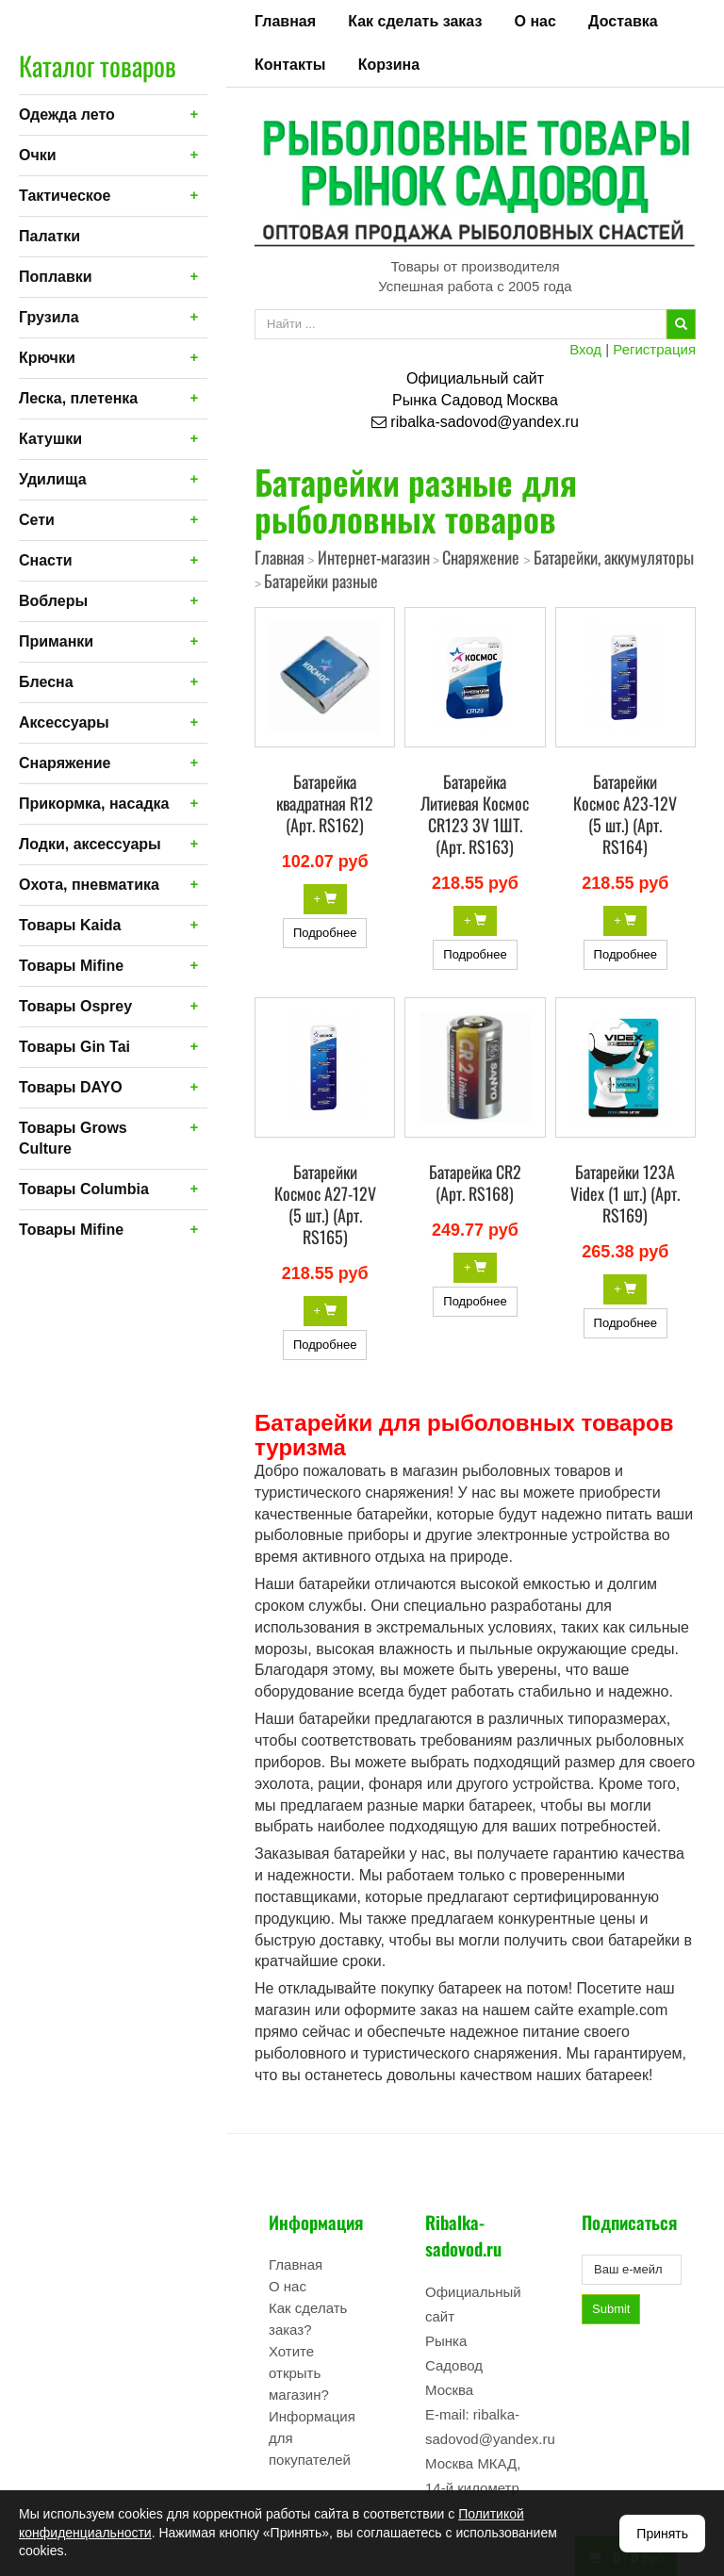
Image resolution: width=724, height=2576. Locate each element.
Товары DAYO (71, 1087)
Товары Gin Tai (74, 1047)
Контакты (290, 65)
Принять (662, 2533)
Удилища (53, 479)
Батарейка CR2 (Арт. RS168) (475, 1182)
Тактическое (64, 196)
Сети (37, 520)
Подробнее (324, 933)
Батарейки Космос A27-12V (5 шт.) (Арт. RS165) (325, 1204)
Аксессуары (64, 722)
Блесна (46, 682)
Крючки (47, 358)
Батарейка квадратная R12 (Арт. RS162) (324, 803)
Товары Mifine (71, 966)
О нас (535, 21)
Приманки (56, 641)
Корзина (389, 65)
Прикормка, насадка (94, 804)
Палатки (49, 236)
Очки (38, 155)
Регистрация (654, 349)
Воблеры (53, 601)
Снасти (46, 560)
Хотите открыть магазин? (299, 2373)
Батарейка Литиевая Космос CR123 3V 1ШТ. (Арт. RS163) (474, 814)
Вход (585, 349)
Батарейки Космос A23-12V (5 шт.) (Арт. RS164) (625, 814)
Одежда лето (67, 115)
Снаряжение (64, 763)
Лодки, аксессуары (90, 844)
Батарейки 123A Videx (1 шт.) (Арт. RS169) (625, 1193)
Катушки (50, 439)
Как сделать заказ (415, 21)
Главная (285, 21)
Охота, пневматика (89, 885)
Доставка (623, 21)
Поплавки (55, 277)
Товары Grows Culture (73, 1138)
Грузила (49, 317)
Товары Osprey (75, 1006)
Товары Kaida (70, 925)
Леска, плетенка (78, 398)
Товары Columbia (84, 1189)
